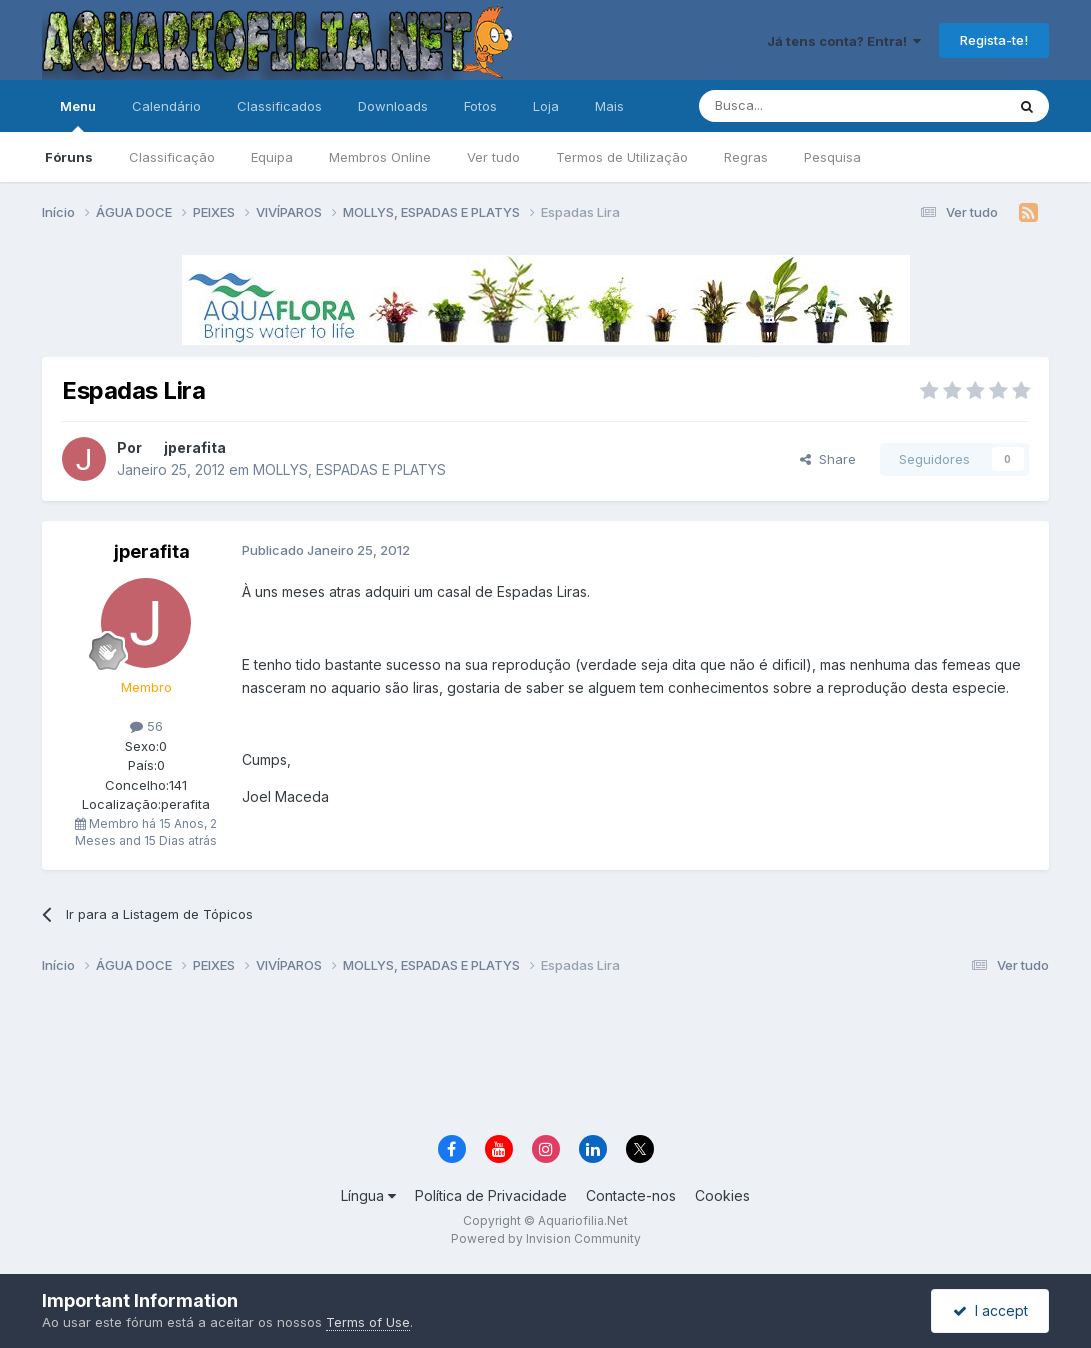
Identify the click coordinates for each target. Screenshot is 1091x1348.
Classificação (172, 157)
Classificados (279, 106)
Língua (368, 1195)
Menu (78, 115)
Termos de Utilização (622, 157)
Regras (746, 157)
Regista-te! (994, 40)
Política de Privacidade (491, 1195)
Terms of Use (368, 1322)
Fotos (480, 106)
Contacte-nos (631, 1195)
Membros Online (380, 157)
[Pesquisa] (801, 106)
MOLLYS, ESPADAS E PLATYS (349, 469)
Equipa (272, 157)
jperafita (195, 447)
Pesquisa (832, 157)
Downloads (393, 106)
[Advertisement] (546, 1057)
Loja (546, 106)
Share (828, 459)
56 (146, 726)
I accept (990, 1310)
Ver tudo (493, 157)
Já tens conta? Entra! (844, 41)
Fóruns (69, 157)
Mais (609, 106)
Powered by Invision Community (546, 1238)
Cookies (722, 1195)
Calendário (166, 106)
